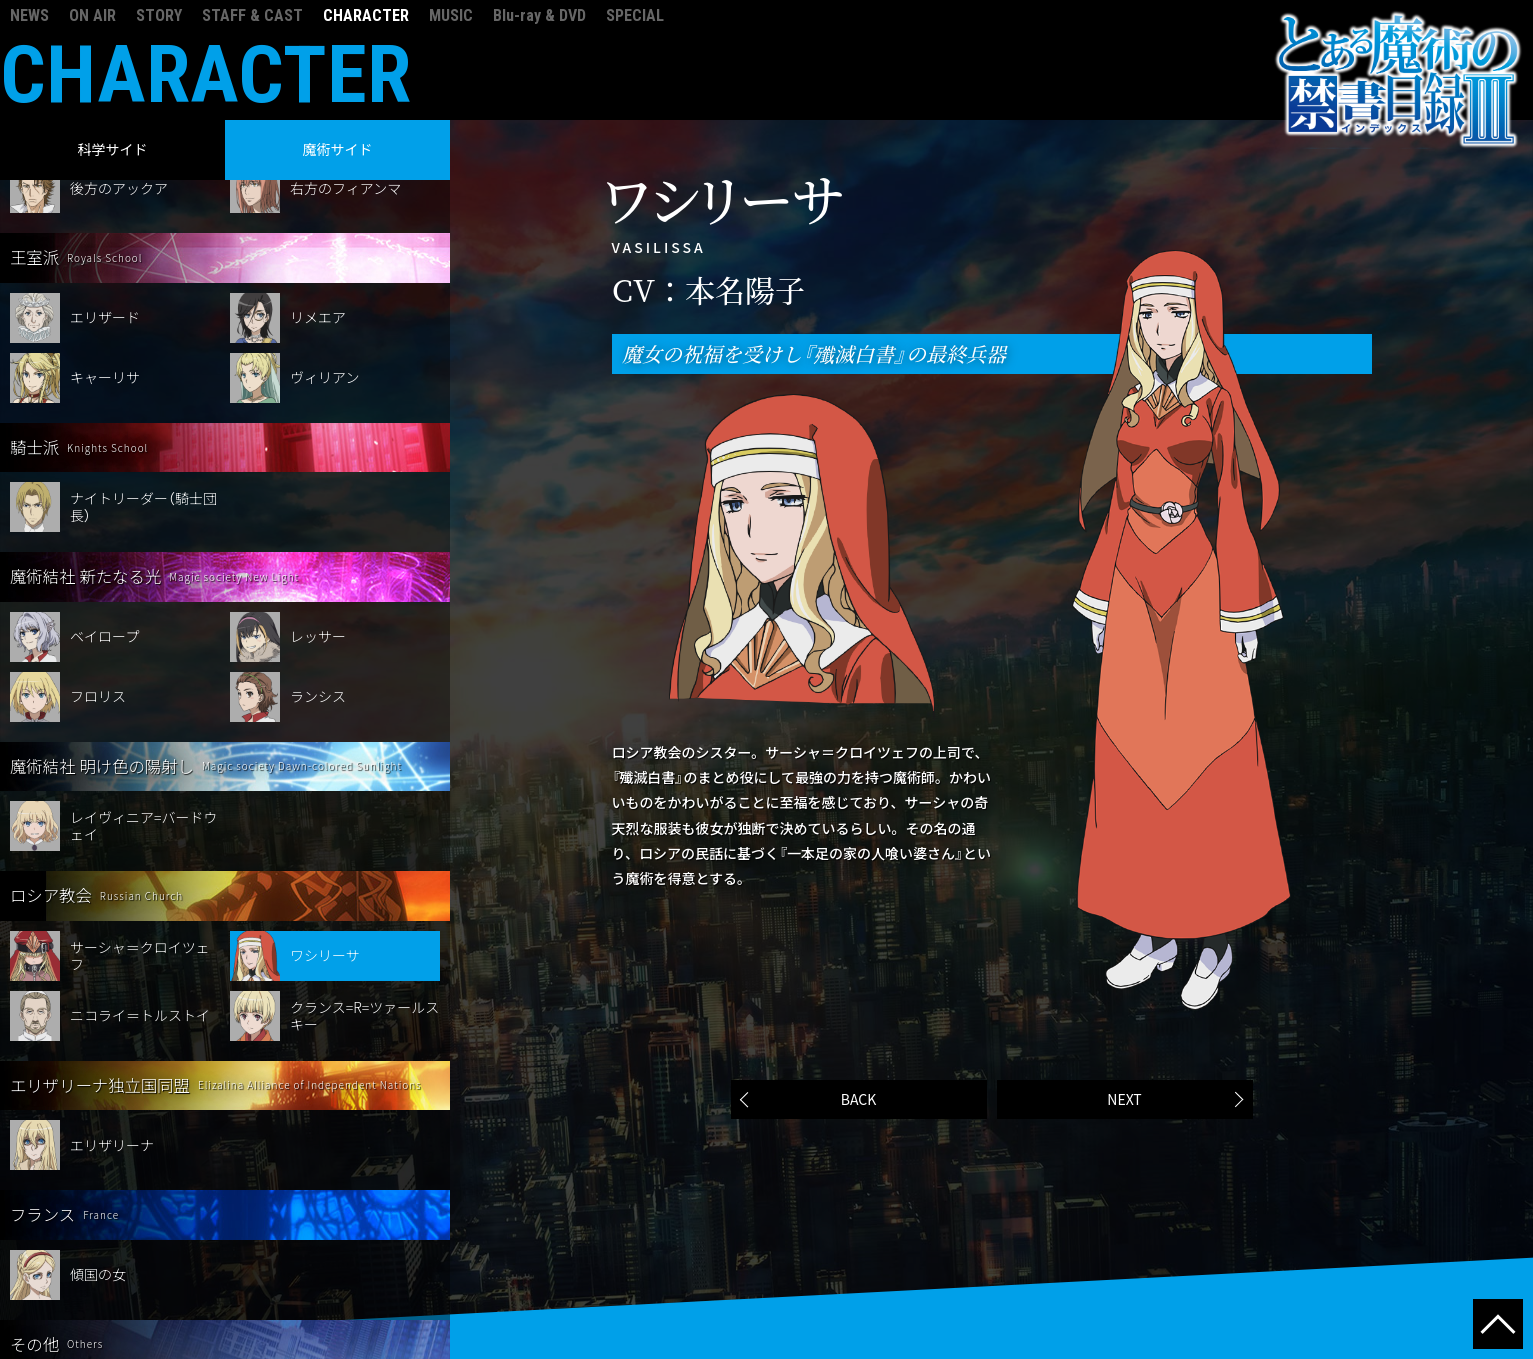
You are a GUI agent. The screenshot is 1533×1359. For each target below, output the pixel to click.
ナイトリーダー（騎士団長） (143, 386)
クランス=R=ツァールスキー (364, 895)
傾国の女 (98, 1154)
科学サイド (113, 149)
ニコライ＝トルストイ (140, 895)
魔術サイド (338, 149)
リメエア (318, 197)
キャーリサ (105, 257)
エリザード (105, 197)
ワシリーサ (325, 835)
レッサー (318, 516)
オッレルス (105, 1284)
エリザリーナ (112, 1025)
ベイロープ (104, 516)
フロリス (98, 576)
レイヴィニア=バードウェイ (144, 705)
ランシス (318, 576)
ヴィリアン (324, 257)
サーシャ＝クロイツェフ (140, 835)
